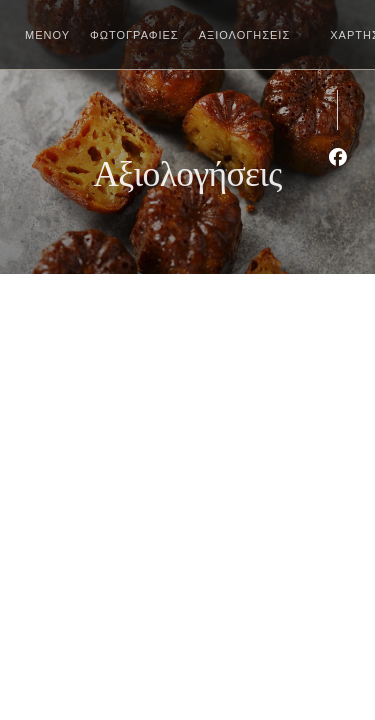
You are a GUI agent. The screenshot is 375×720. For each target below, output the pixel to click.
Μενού (47, 34)
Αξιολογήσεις (245, 34)
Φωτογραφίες (134, 34)
